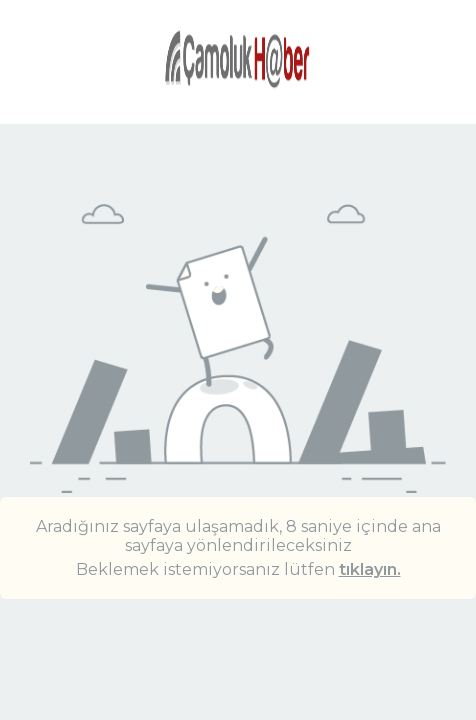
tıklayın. (370, 569)
